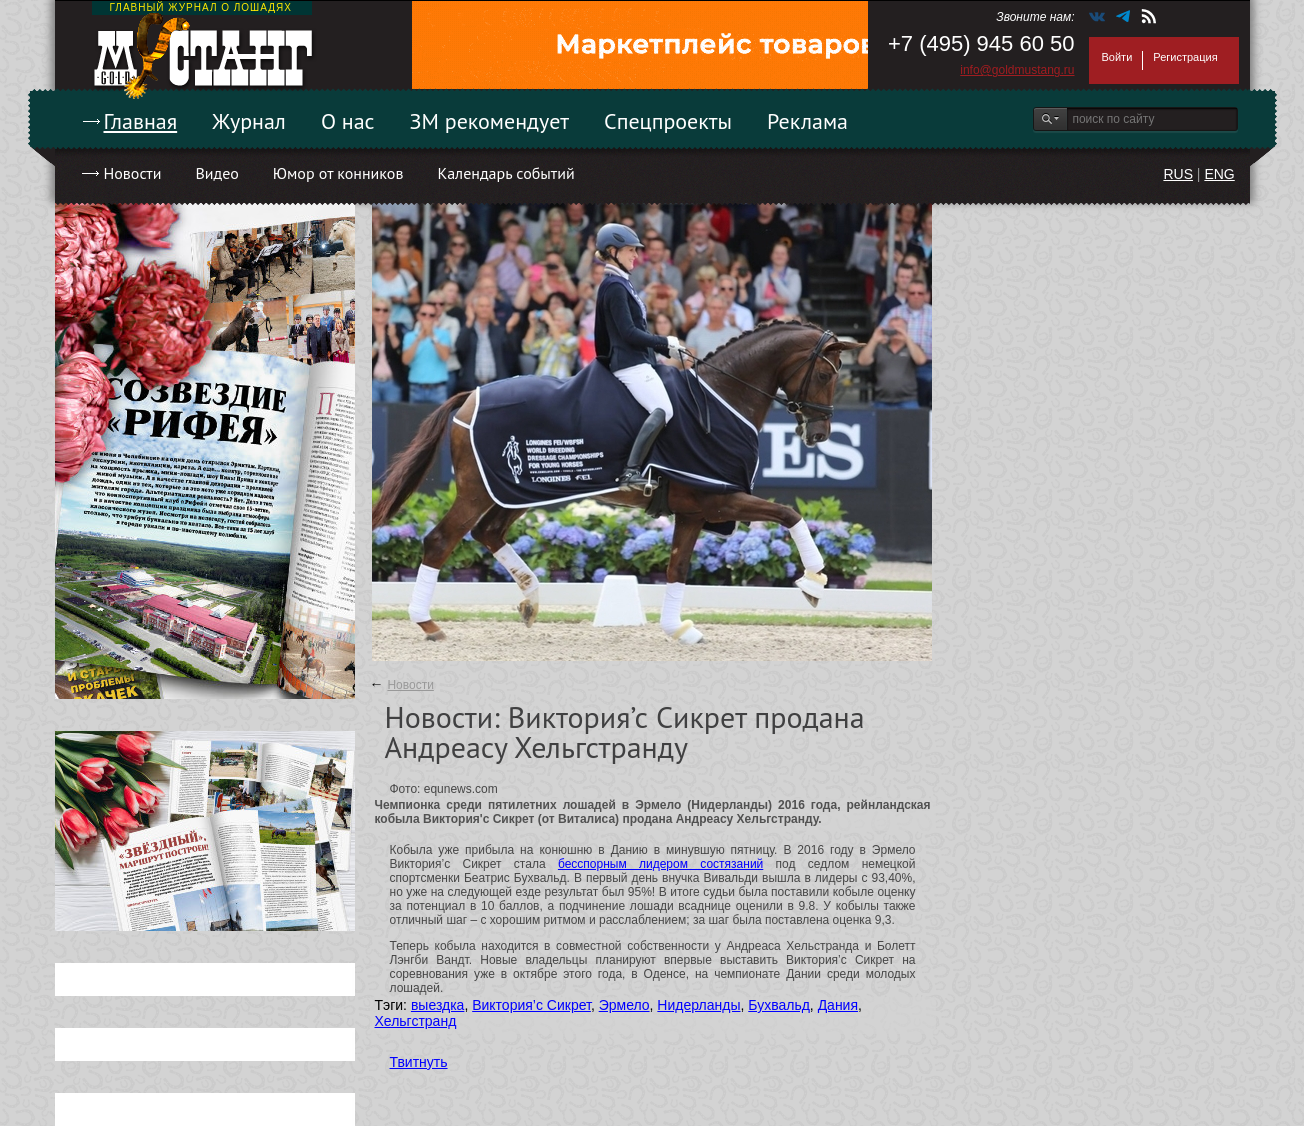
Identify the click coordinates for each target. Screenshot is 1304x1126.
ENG (1219, 174)
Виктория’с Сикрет (531, 1005)
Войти (1117, 57)
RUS (1178, 174)
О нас (348, 121)
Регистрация (1185, 57)
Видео (216, 173)
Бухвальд (779, 1005)
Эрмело (624, 1005)
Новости (133, 173)
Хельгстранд (416, 1021)
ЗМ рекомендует (490, 121)
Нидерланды (698, 1005)
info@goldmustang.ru (1017, 70)
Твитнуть (419, 1062)
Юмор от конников (338, 173)
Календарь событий (505, 173)
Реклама (807, 121)
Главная (141, 121)
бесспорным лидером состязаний (660, 864)
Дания (838, 1005)
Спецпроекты (668, 121)
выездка (437, 1005)
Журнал (249, 121)
